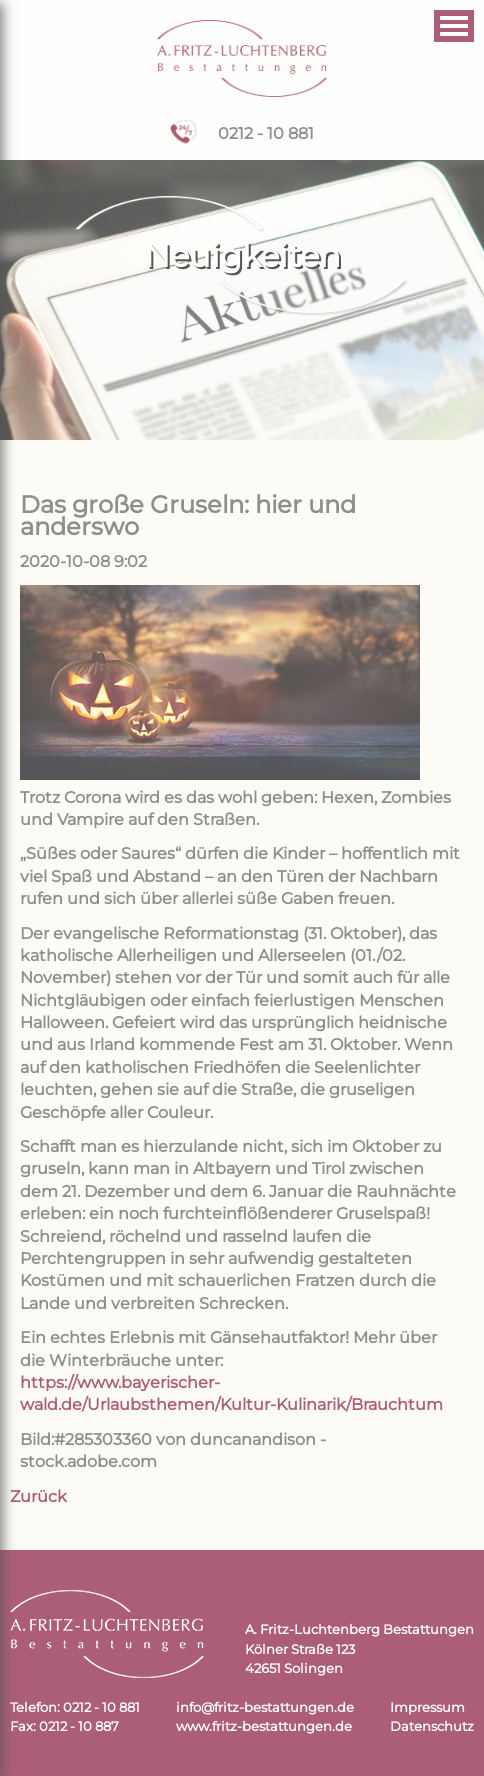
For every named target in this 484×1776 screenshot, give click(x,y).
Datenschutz (432, 1726)
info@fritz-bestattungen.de (265, 1707)
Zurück (38, 1496)
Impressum (427, 1707)
